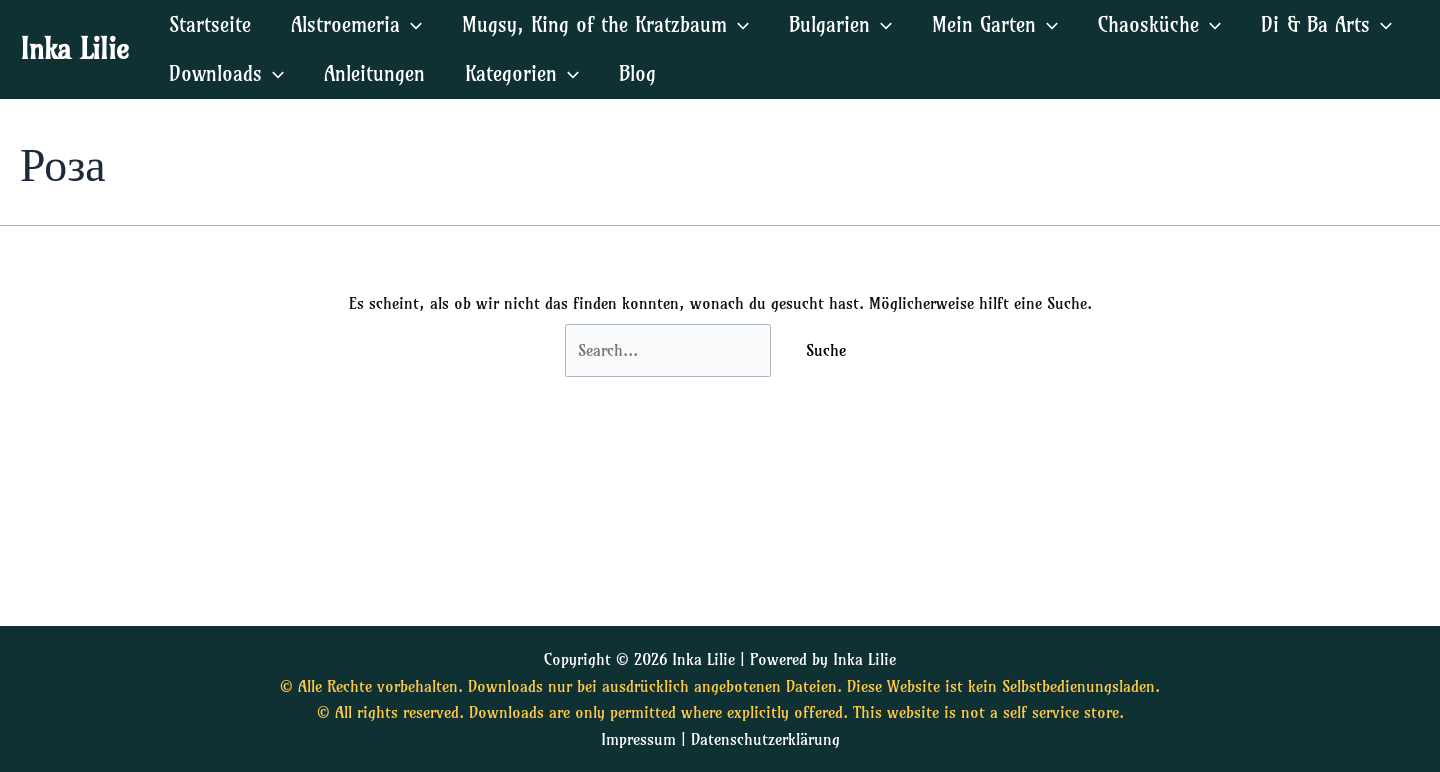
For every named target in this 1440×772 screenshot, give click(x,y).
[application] (411, 24)
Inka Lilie (74, 48)
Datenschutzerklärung (765, 739)
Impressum (638, 739)
